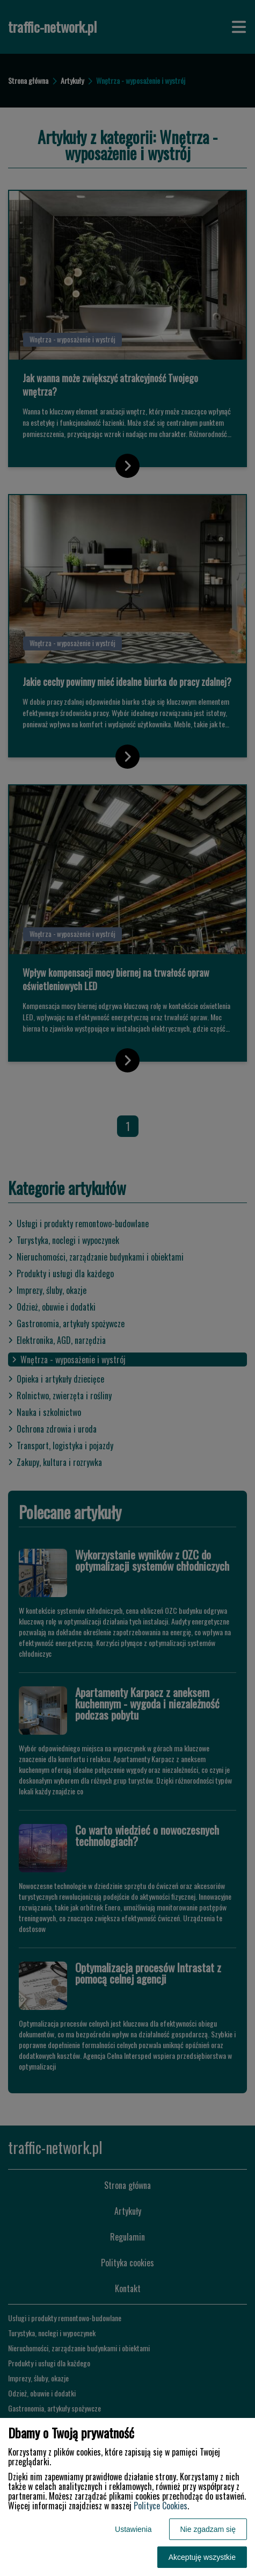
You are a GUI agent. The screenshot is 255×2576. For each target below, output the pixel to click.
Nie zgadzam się (208, 2529)
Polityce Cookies (160, 2505)
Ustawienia (133, 2529)
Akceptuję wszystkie (202, 2557)
